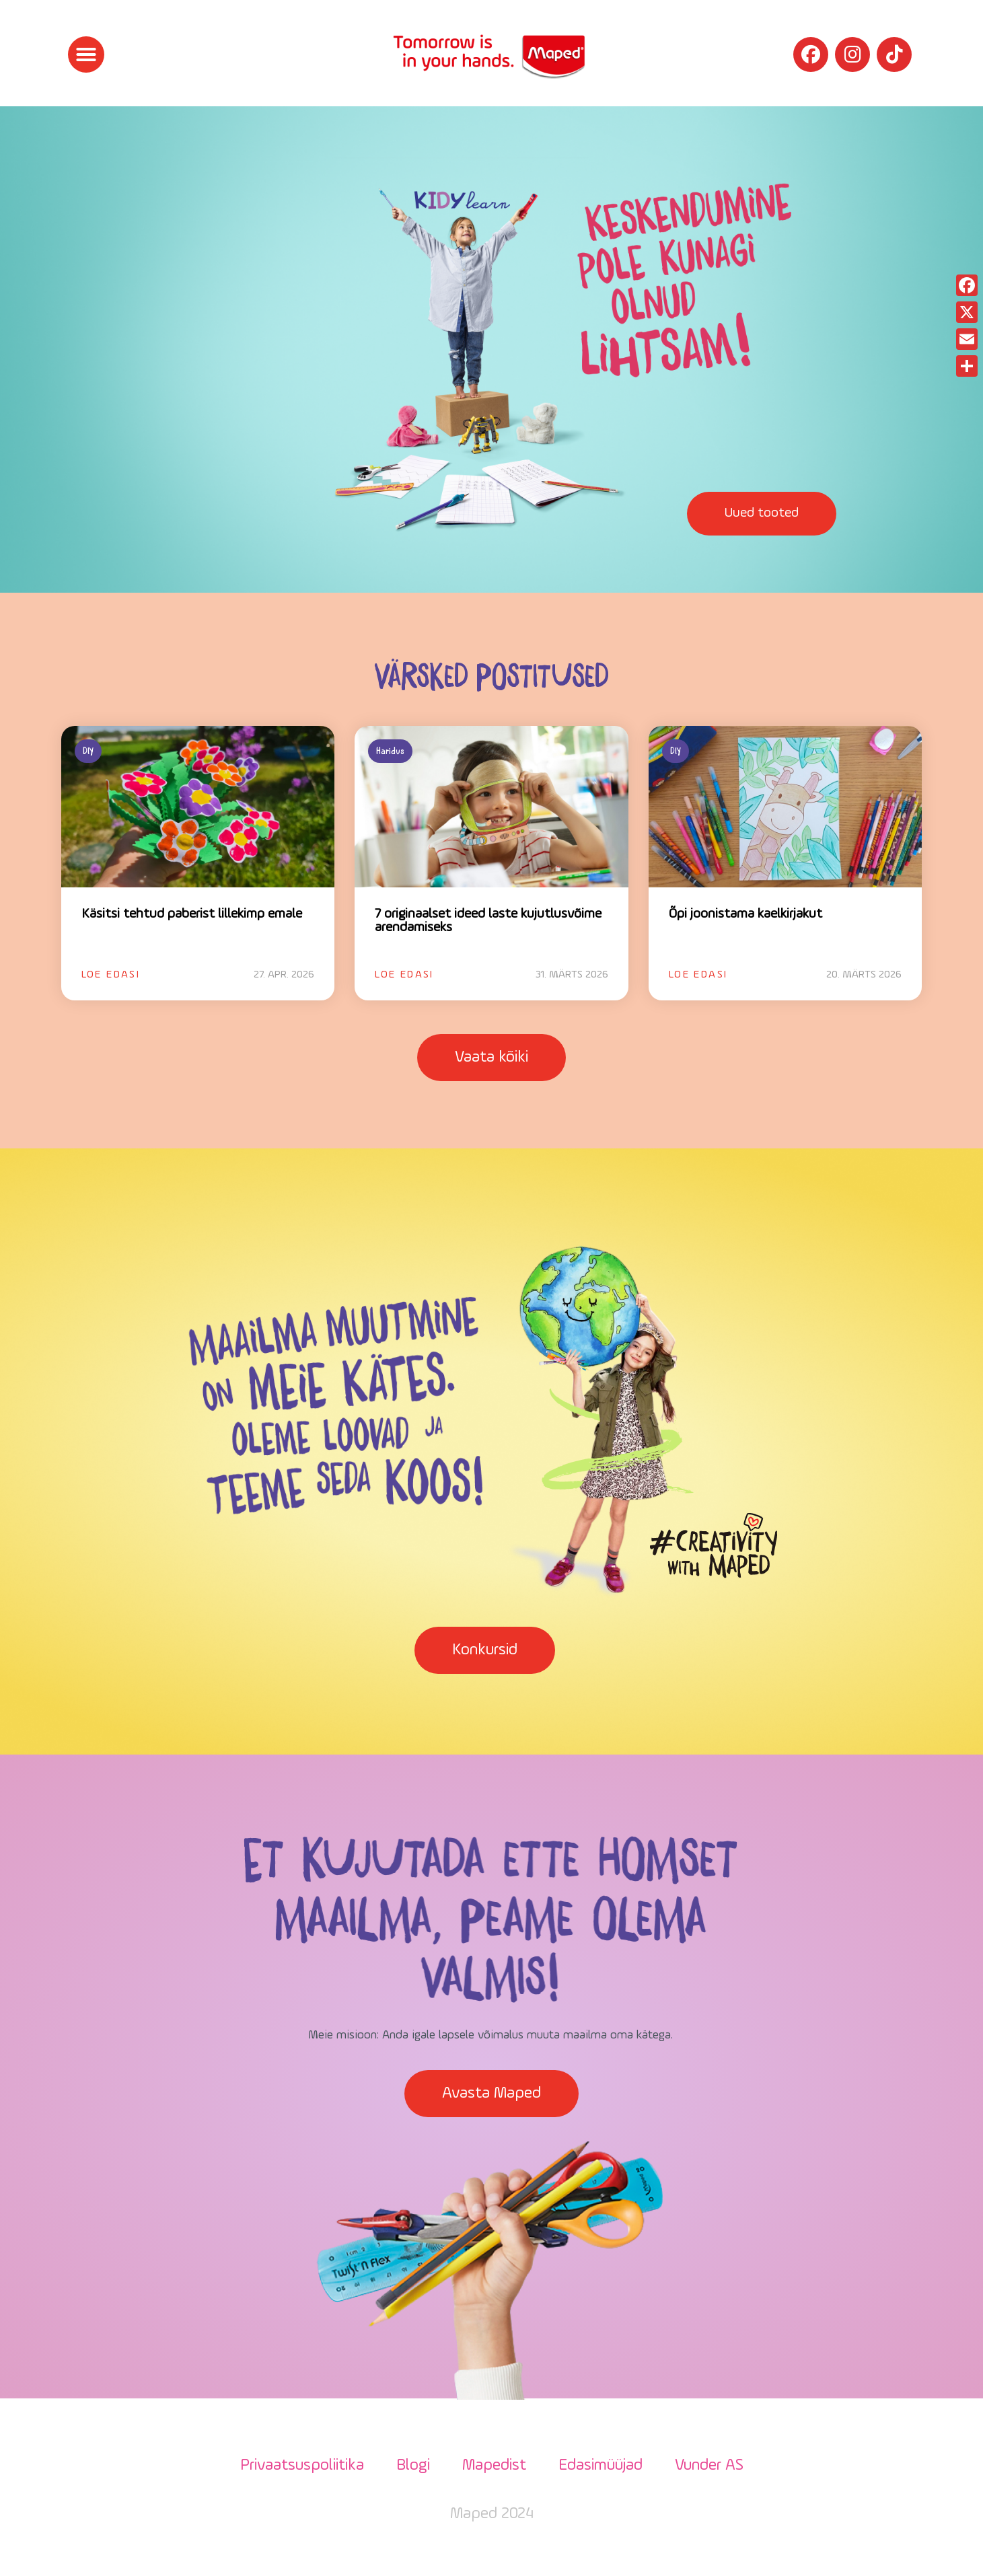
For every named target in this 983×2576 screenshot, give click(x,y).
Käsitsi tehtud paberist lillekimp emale (191, 914)
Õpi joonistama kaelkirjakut (745, 914)
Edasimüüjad (600, 2466)
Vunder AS (709, 2466)
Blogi (413, 2466)
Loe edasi (111, 974)
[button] (86, 54)
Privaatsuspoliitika (302, 2466)
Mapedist (494, 2466)
